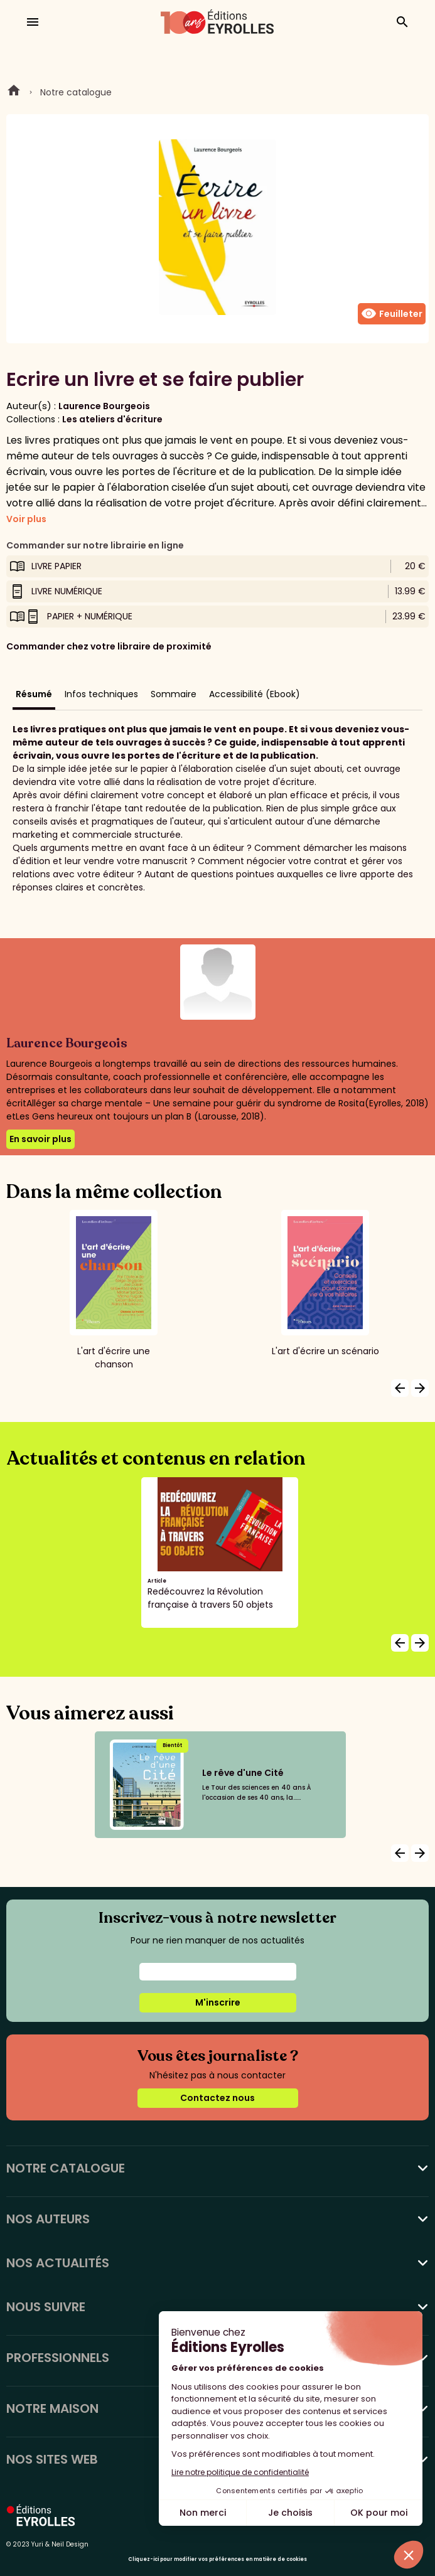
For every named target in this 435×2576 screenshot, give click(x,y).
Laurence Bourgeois (104, 406)
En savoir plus (40, 1139)
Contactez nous (217, 2098)
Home (13, 92)
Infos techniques (101, 694)
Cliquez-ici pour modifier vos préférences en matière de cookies (217, 2559)
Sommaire (173, 694)
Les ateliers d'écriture (112, 419)
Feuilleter (391, 313)
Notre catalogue (76, 92)
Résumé (34, 694)
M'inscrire (217, 2002)
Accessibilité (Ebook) (254, 694)
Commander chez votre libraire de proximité (109, 646)
